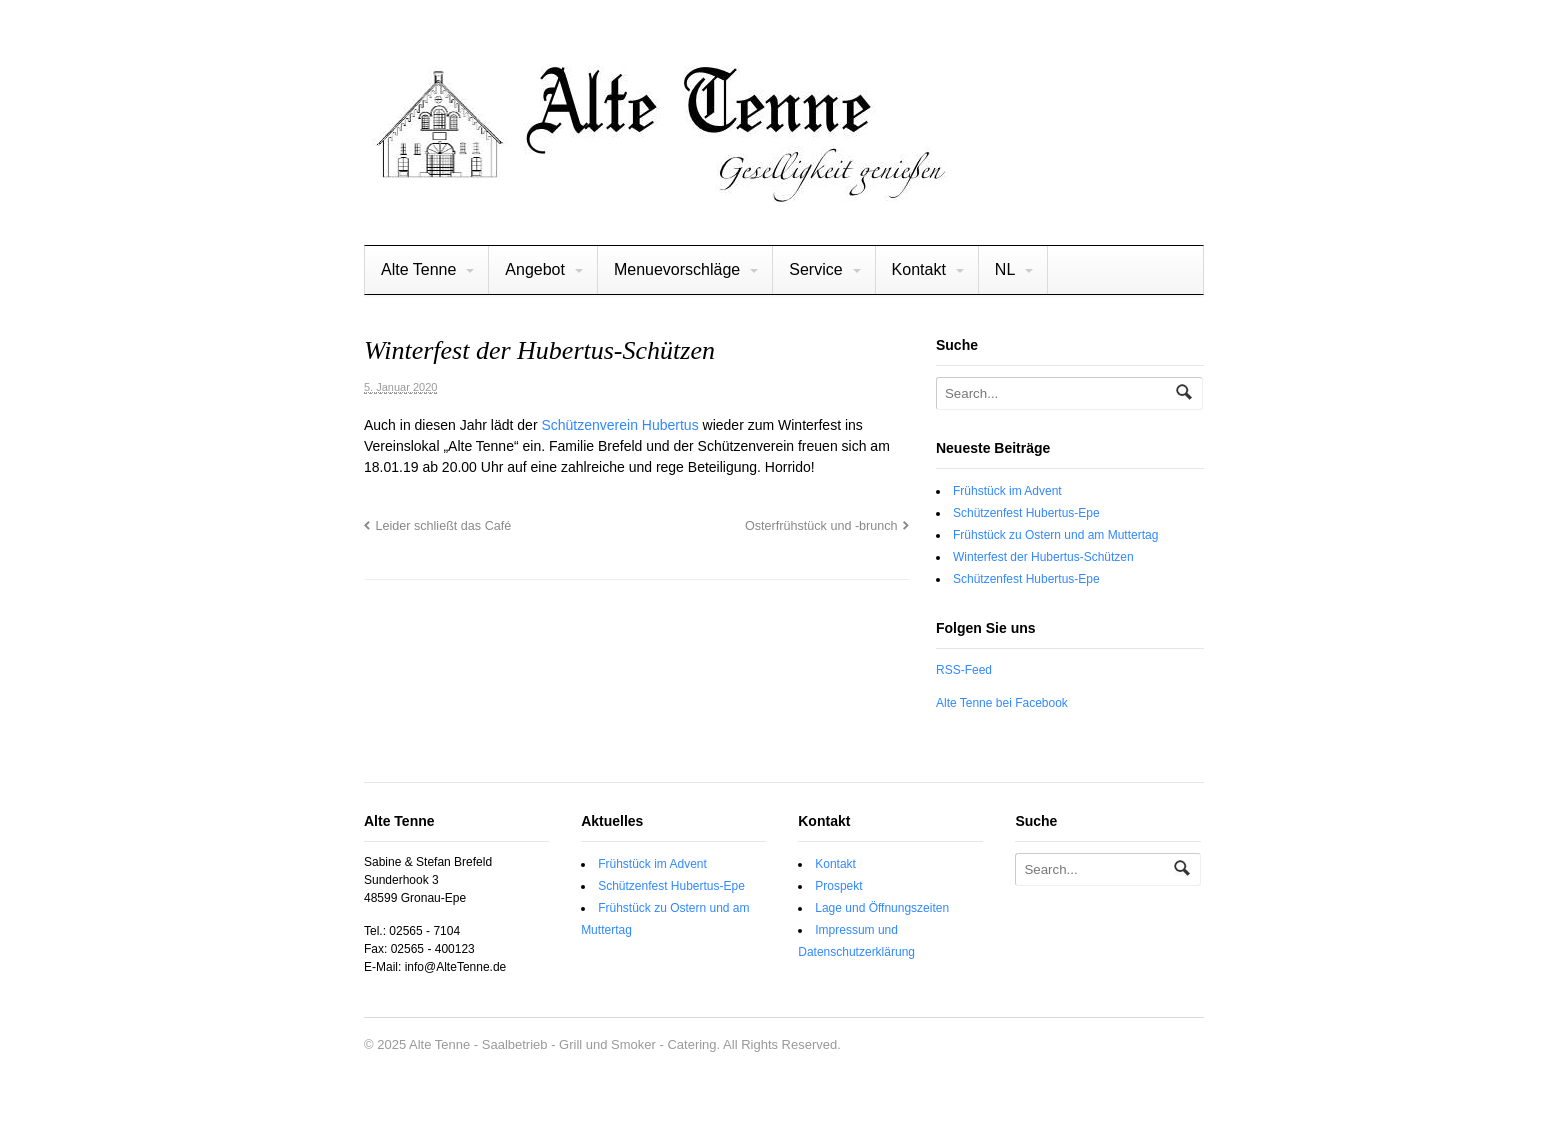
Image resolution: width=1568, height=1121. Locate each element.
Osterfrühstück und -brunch (821, 526)
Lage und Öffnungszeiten (882, 908)
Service (815, 269)
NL (1005, 269)
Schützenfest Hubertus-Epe (1026, 513)
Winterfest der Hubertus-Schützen (1043, 557)
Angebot (535, 269)
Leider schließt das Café (443, 526)
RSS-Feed (964, 670)
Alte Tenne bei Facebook (1002, 703)
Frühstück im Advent (1007, 491)
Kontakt (919, 269)
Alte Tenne (418, 269)
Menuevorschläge (677, 269)
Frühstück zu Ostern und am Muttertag (1055, 535)
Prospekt (838, 886)
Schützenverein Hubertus (619, 425)
